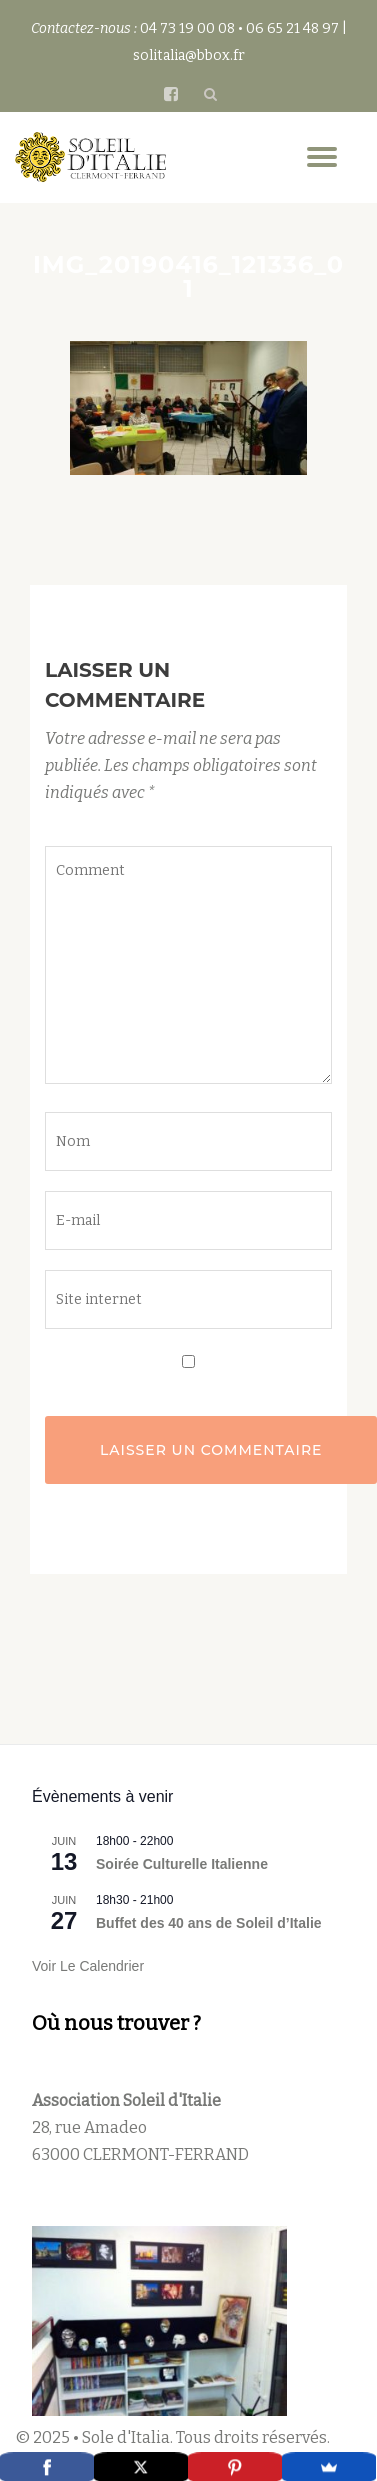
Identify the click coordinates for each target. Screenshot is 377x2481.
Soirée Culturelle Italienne (182, 1864)
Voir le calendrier (88, 1966)
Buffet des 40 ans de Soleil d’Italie (209, 1923)
